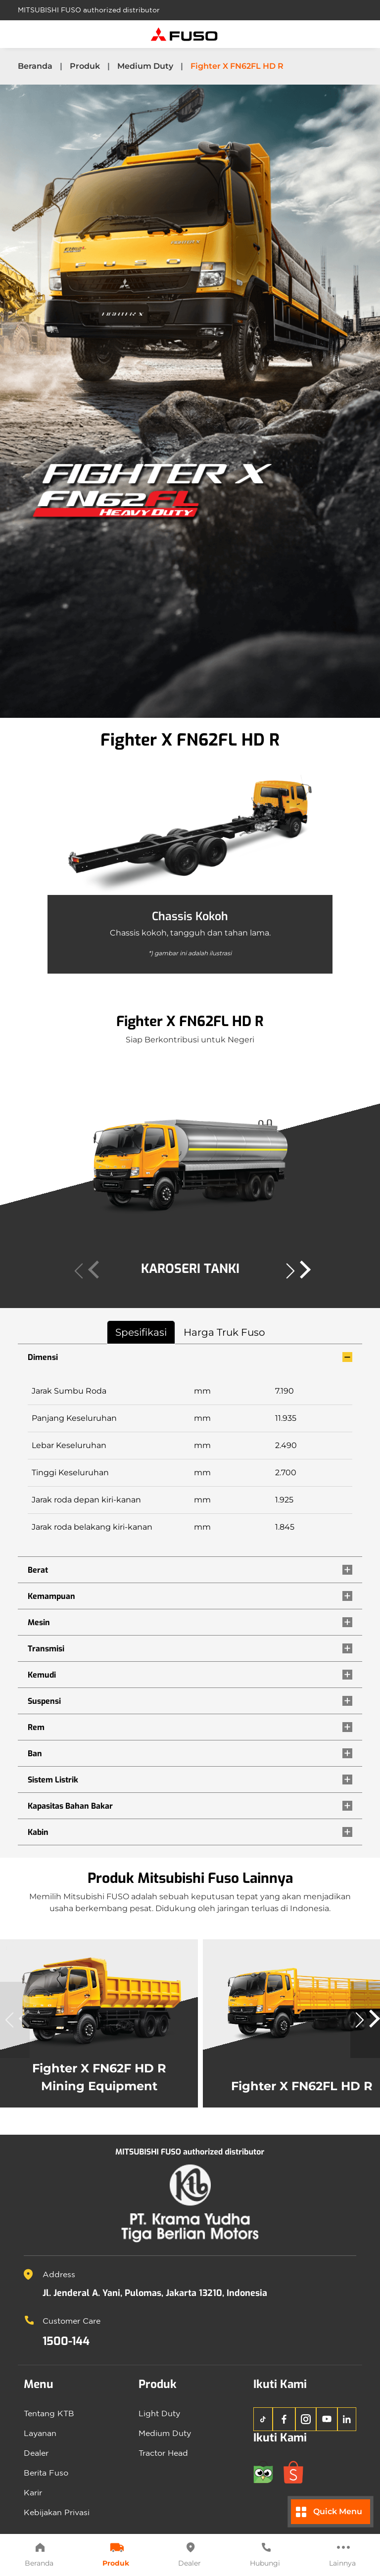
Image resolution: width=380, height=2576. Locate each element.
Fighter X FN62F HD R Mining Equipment (99, 2070)
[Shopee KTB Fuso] (297, 2471)
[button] (296, 1271)
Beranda (39, 2554)
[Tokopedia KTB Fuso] (268, 2471)
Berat (38, 1570)
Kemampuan (51, 1596)
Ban (35, 1753)
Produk (115, 2554)
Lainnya (342, 2554)
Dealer (189, 2554)
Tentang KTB (49, 2413)
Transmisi (46, 1648)
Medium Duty (145, 66)
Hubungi (265, 2554)
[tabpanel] (190, 1594)
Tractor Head (163, 2452)
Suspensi (44, 1701)
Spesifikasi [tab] (141, 1332)
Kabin (38, 1832)
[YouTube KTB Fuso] (326, 2419)
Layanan (40, 2433)
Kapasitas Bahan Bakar (70, 1806)
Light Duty (159, 2413)
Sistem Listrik (53, 1780)
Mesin (39, 1622)
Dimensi (43, 1357)
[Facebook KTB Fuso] (284, 2419)
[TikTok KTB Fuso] (263, 2419)
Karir (33, 2492)
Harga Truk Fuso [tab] (224, 1332)
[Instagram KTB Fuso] (305, 2419)
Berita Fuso (46, 2472)
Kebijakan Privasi (57, 2512)
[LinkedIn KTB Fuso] (347, 2419)
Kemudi (42, 1675)
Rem (36, 1727)
